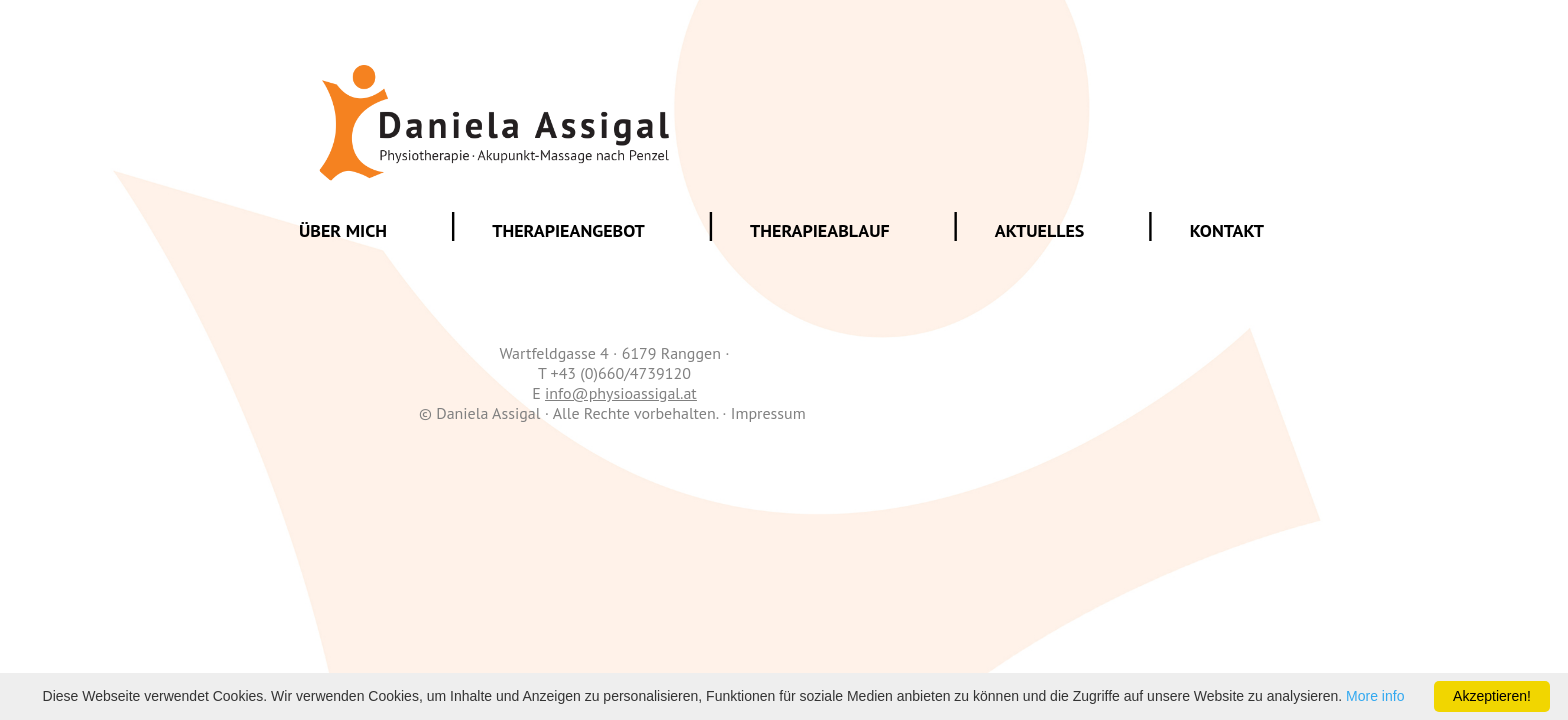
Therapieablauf (820, 230)
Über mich (343, 230)
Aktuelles (1040, 230)
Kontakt (1227, 230)
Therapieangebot (568, 230)
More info (1375, 696)
